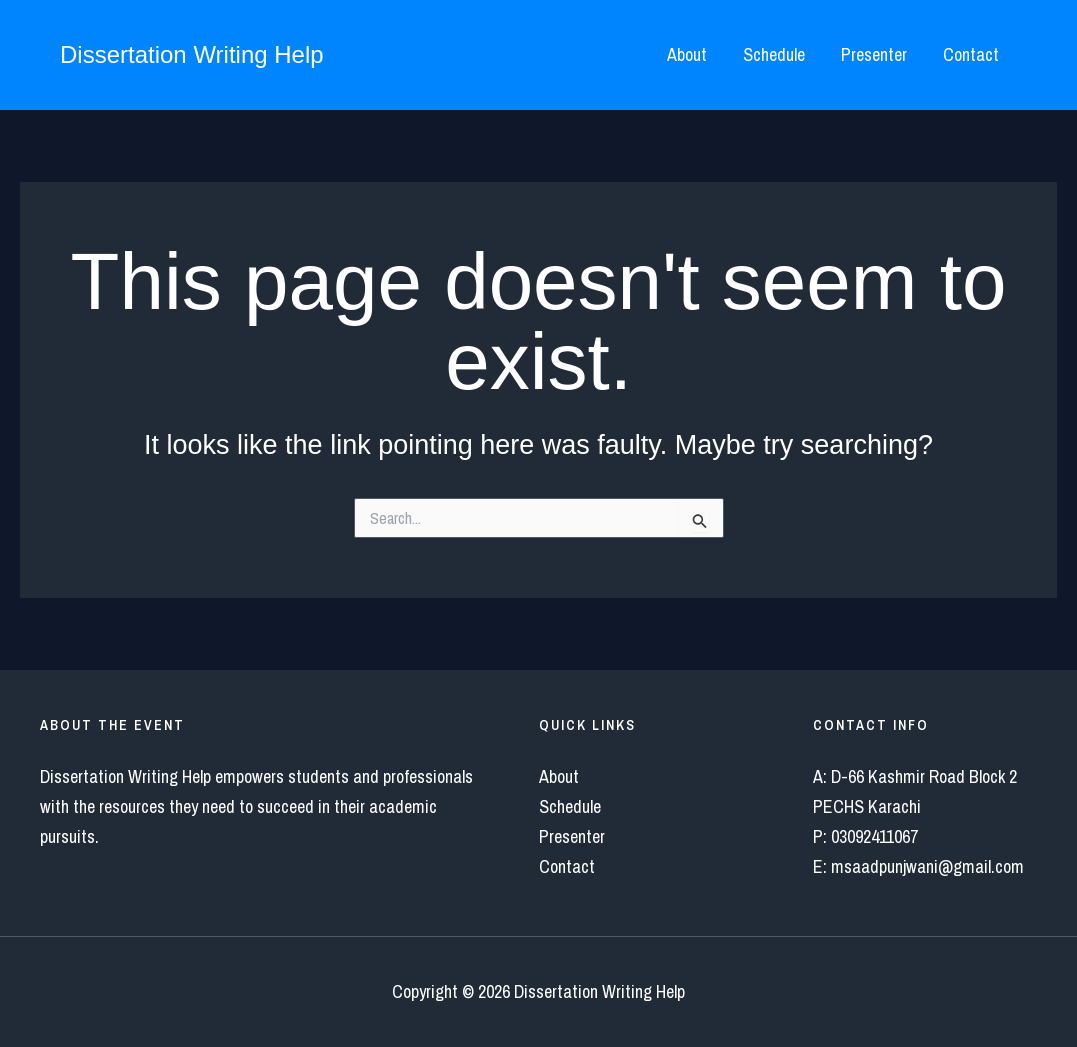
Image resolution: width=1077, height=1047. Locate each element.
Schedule (774, 54)
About (687, 54)
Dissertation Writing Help (192, 54)
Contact (971, 54)
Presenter (874, 54)
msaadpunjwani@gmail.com (927, 866)
